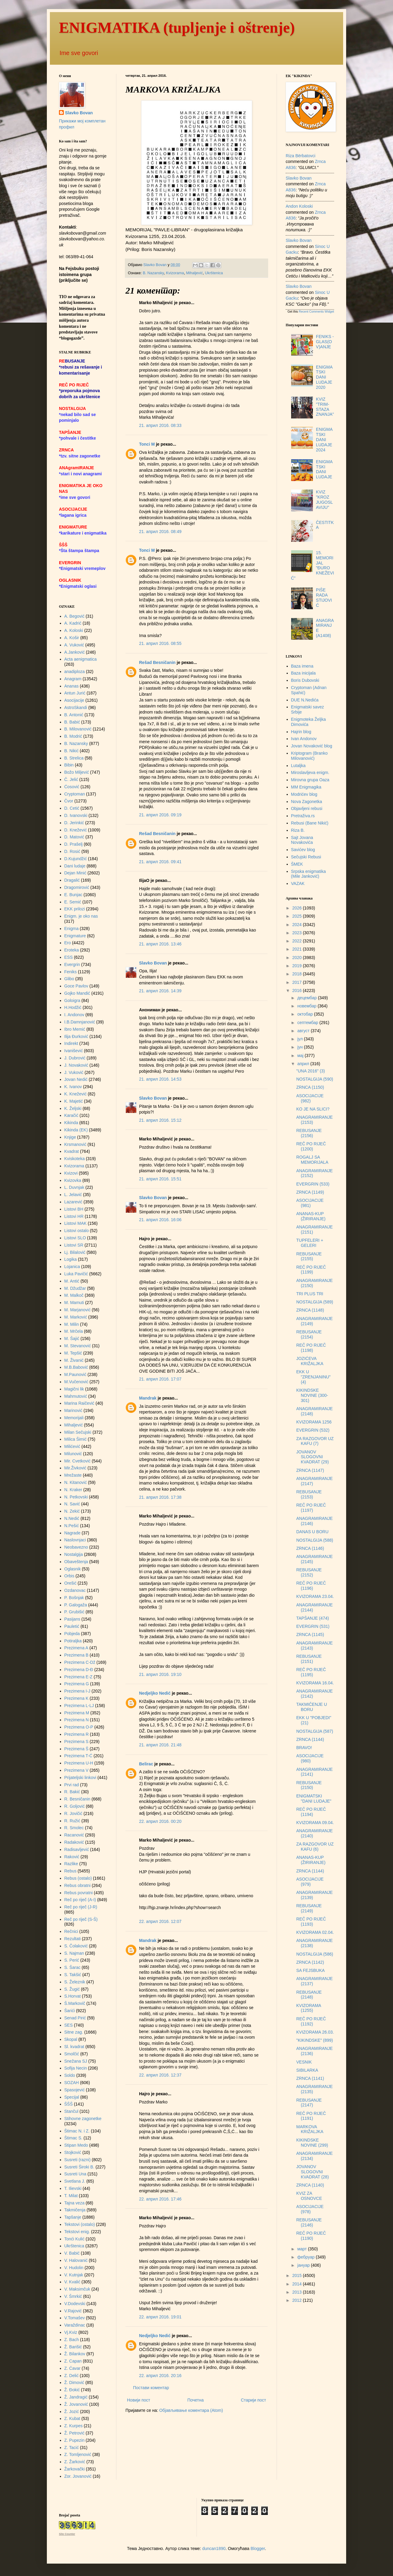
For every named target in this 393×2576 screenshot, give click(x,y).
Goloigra (72, 1000)
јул (300, 1038)
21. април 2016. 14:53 (160, 1079)
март (302, 2248)
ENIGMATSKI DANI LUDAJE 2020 (324, 377)
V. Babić (72, 2253)
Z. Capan (73, 2361)
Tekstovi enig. (77, 2231)
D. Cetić (72, 808)
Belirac (146, 1763)
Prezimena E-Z (78, 1676)
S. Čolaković (76, 1945)
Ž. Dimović (74, 2382)
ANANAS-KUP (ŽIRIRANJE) (311, 1216)
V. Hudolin (73, 2267)
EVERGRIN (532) (313, 1430)
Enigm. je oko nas (81, 916)
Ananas (71, 686)
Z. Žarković (74, 2461)
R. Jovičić (73, 1813)
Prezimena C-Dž (80, 1662)
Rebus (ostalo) (78, 1878)
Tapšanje (72, 2217)
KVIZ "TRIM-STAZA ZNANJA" (325, 407)
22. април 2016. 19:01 (160, 2316)
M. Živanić (74, 1360)
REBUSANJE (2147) (309, 2103)
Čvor (68, 800)
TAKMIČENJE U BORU (311, 1707)
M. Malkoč (74, 1295)
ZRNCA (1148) (310, 1310)
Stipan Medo (76, 2145)
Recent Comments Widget (316, 311)
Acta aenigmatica (80, 659)
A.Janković (74, 652)
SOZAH (71, 2082)
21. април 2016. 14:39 (160, 990)
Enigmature (75, 935)
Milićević (72, 1446)
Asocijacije (74, 700)
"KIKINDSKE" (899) (314, 2040)
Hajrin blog (301, 731)
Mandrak (148, 1398)
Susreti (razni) (77, 2159)
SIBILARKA (307, 2070)
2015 (297, 2275)
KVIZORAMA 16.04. (315, 1682)
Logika (70, 1259)
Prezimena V (76, 1770)
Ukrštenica (214, 273)
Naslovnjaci (75, 1539)
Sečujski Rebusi (306, 856)
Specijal (71, 2097)
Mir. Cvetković (77, 1461)
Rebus (70, 1871)
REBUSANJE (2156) (309, 1133)
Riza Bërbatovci (300, 155)
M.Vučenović (76, 1381)
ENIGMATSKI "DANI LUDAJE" (313, 1799)
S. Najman (74, 1953)
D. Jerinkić (74, 822)
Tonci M (147, 444)
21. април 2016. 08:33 (160, 425)
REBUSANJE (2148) (309, 1995)
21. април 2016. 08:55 (160, 643)
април (303, 1063)
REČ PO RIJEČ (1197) (311, 1508)
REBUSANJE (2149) (309, 1908)
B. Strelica (74, 758)
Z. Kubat (72, 2418)
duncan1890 (214, 2548)
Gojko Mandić (77, 993)
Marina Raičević (79, 1403)
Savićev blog (303, 849)
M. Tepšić (73, 1353)
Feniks (70, 971)
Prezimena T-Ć (78, 1755)
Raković (72, 1856)
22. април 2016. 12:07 (160, 1921)
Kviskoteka (74, 1158)
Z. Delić (71, 2375)
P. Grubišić (74, 1611)
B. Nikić (71, 750)
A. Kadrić (73, 623)
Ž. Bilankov (74, 2353)
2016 (297, 990)
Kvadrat (71, 1151)
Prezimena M (76, 1712)
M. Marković (75, 1317)
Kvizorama (175, 273)
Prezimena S (76, 1741)
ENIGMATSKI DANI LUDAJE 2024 (324, 439)
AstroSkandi (75, 707)
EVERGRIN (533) (313, 1184)
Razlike (71, 1863)
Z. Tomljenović (77, 2454)
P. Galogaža (75, 1604)
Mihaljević (194, 273)
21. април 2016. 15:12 (160, 1120)
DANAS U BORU (312, 1531)
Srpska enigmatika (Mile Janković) (308, 874)
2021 (297, 949)
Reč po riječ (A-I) (80, 1899)
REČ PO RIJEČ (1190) (311, 2236)
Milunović (73, 1453)
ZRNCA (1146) (310, 1548)
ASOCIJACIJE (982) (309, 1098)
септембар (308, 1022)
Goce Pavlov (76, 986)
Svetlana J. (74, 2181)
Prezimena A (76, 1647)
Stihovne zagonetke (83, 2118)
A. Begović (74, 616)
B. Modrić (73, 736)
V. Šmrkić (73, 2296)
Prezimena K (76, 1698)
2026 (297, 908)
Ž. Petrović (74, 2433)
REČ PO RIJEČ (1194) (311, 1812)
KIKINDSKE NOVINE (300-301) (312, 1395)
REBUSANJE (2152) (309, 1572)
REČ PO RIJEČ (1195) (311, 1672)
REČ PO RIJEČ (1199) (311, 1270)
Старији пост (253, 2400)
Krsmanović (75, 1144)
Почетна (195, 2400)
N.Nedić (72, 1518)
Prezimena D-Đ (78, 1669)
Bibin (69, 765)
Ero (67, 942)
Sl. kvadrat (74, 2046)
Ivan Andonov (304, 738)
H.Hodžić (73, 1007)
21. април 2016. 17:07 (160, 1379)
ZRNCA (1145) (310, 1634)
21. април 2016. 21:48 (160, 1744)
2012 (297, 2300)
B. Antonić (73, 714)
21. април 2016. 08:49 (160, 531)
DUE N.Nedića (305, 700)
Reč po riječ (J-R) (80, 1906)
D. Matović (74, 836)
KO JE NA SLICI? (313, 1109)
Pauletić (72, 1626)
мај (300, 1055)
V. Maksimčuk (77, 2289)
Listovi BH (73, 1209)
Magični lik (74, 1389)
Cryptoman (74, 794)
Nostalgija (73, 1554)
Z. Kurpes (73, 2425)
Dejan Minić (75, 872)
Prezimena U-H (78, 1763)
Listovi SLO (75, 1237)
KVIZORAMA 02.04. (315, 1932)
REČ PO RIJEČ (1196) (311, 1586)
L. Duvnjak (74, 1187)
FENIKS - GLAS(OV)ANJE (325, 341)
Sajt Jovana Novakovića (302, 840)
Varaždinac (74, 2325)
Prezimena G (76, 1683)
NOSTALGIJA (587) (314, 1731)
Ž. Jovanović (76, 2404)
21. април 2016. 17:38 (160, 1497)
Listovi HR (74, 1216)
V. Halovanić (76, 2260)
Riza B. (298, 830)
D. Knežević (75, 830)
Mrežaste (73, 1475)
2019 (297, 965)
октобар (305, 1014)
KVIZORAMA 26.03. (315, 2032)
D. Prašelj (73, 844)
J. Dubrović (75, 1057)
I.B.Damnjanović (79, 1022)
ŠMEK (297, 864)
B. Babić (72, 722)
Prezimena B (76, 1655)
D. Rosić (72, 851)
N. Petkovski (76, 1497)
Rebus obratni (77, 1885)
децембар (307, 997)
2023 (297, 932)
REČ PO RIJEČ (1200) (311, 1146)
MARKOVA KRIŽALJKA (309, 2129)
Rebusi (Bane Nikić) (310, 823)
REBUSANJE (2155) (309, 1256)
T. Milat (71, 2195)
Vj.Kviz (70, 2332)
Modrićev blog (304, 794)
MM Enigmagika (306, 787)
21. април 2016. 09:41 (160, 861)
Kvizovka (72, 1180)
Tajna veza (74, 2202)
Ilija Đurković (76, 1036)
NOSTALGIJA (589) (314, 1301)
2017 (297, 982)
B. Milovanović (78, 729)
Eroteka (71, 950)
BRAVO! (304, 1747)
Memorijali (74, 1417)
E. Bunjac (73, 894)
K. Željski (73, 1108)
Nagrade (72, 1532)
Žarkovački (74, 2469)
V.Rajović (73, 2310)
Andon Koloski (299, 206)
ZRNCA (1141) (310, 2078)
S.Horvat (72, 1996)
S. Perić (71, 1960)
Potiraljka (73, 1640)
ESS (68, 957)
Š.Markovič (74, 2003)
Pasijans (72, 1619)
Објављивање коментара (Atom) (191, 2410)
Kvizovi (71, 1173)
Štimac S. (73, 2137)
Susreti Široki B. (79, 2167)
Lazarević (73, 1201)
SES (68, 2025)
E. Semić (72, 901)
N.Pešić (71, 1525)
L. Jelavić (73, 1194)
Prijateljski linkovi (80, 1777)
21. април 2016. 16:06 (160, 1219)
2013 (297, 2292)
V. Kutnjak (73, 2274)
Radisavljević (76, 1849)
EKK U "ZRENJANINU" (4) (313, 1376)
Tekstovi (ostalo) (79, 2224)
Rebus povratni (78, 1892)
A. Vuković (74, 644)
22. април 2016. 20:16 (160, 2375)
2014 (297, 2284)
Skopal (70, 2039)
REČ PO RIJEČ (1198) (311, 1348)
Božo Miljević (76, 772)
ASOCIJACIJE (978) (309, 2209)
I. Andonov (74, 1014)
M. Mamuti (74, 1302)
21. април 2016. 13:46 (160, 944)
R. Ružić (72, 1820)
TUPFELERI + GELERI (309, 1243)
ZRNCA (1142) (310, 1962)
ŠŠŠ (68, 2104)
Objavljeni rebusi (307, 808)
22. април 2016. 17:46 (160, 2199)
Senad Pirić (75, 2017)
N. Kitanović (75, 1482)
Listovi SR (73, 1245)
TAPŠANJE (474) (312, 1618)
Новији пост (138, 2400)
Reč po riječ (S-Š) (81, 1919)
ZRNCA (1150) (310, 1087)
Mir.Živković (75, 1467)
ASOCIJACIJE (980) (309, 1758)
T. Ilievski (73, 2188)
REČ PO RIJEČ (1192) (311, 2021)
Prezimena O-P (78, 1727)
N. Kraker (73, 1489)
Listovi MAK (75, 1223)
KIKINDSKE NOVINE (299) (312, 2143)
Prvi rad (71, 1784)
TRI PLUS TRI (309, 1293)
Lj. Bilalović (75, 1252)
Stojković (72, 2152)
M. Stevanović (77, 1345)
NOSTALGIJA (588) (314, 1540)
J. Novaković (76, 1065)
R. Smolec (74, 1827)
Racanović (74, 1835)
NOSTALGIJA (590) (314, 1079)
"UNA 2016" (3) (310, 1070)
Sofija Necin (75, 2068)
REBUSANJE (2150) (309, 1785)
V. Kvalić (72, 2281)
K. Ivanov (73, 1086)
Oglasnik (72, 1568)
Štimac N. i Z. (77, 2131)
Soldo (69, 2075)
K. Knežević (75, 1093)
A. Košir (71, 637)
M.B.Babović (76, 1367)
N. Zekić (72, 1511)
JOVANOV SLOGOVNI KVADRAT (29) (312, 1457)
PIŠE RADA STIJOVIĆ (324, 597)
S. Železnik (74, 1981)
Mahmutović (75, 1396)
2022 (297, 940)
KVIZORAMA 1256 (314, 1422)
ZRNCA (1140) (310, 2185)
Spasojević (74, 2089)
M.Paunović (75, 1374)
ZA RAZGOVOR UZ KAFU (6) (315, 1847)
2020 (297, 957)
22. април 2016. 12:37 (160, 2075)
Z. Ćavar (72, 2368)
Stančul (71, 2111)
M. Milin (71, 1324)
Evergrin (72, 964)
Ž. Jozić (71, 2411)
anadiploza (74, 671)
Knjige (70, 1137)
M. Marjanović (77, 1309)
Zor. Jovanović (78, 2476)
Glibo (69, 978)
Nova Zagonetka (306, 801)
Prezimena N (76, 1719)
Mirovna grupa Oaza (310, 779)
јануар (304, 2265)
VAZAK (298, 883)
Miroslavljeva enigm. (310, 772)
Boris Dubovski (305, 680)
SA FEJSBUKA (310, 1970)
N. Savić (72, 1503)
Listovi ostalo (76, 1230)
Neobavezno (76, 1547)
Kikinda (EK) (76, 1129)
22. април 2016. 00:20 (160, 1821)
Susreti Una (75, 2173)
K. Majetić (73, 1101)
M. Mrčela (73, 1331)
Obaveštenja (76, 1561)
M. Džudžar (75, 1288)
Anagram (73, 678)
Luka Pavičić (76, 1273)
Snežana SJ (75, 2061)
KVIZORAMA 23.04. (315, 1596)
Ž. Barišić (73, 2346)
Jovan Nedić (76, 1079)
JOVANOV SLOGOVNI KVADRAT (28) (312, 2171)
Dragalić (72, 880)
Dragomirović (76, 887)
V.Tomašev (74, 2317)
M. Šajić (72, 1338)
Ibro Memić (74, 1029)
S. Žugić (72, 1989)
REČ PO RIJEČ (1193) (311, 1922)
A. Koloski (73, 630)
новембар (307, 1005)
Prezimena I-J (77, 1691)
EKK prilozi (74, 908)
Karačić (71, 1115)
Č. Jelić (71, 779)
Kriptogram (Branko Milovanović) (309, 756)
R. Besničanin (77, 1799)
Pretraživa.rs (303, 815)
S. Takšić (72, 1974)
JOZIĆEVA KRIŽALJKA (309, 1361)
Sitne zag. (73, 2032)
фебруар (306, 2257)
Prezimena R (76, 1734)
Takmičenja (75, 2209)
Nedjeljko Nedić (155, 1693)
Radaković (74, 1842)
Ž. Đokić (72, 2389)
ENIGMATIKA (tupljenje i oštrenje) (177, 27)
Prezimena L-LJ (79, 1705)
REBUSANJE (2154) (309, 1334)
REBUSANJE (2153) (309, 1494)
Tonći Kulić (74, 2238)
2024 (297, 924)
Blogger (258, 2548)
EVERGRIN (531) (313, 1626)
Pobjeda (72, 1633)
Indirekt (71, 1043)
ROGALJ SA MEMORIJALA (312, 1160)
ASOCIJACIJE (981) (309, 1203)
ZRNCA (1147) (310, 1470)
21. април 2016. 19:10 (160, 1674)
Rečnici (71, 1931)
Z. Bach (71, 2339)
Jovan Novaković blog (311, 745)
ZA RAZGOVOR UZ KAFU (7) (315, 1441)
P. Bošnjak (74, 1597)
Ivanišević (73, 1050)
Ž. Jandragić (76, 2397)
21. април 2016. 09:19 (160, 814)
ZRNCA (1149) (310, 1192)
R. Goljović (74, 1806)
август (303, 1030)
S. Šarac (72, 1967)
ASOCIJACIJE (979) (309, 1882)
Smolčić (71, 2053)
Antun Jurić (75, 693)
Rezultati (72, 1938)
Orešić (70, 1583)
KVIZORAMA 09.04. (315, 1822)
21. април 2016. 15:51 (160, 1178)
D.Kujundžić (75, 858)
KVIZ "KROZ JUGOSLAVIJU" (324, 499)
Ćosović (72, 786)
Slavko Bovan (153, 963)
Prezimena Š (76, 1748)
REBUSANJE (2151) (309, 1659)
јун (300, 1047)
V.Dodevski (75, 2303)
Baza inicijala (303, 673)
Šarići (69, 2010)
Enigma (71, 928)
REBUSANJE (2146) (309, 2222)
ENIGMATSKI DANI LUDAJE (324, 469)
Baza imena (302, 666)
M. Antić (72, 1281)
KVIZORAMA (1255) (308, 2008)
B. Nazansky (153, 273)
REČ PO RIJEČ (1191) (311, 2116)
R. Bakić (72, 1791)
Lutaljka (298, 765)
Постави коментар (151, 2387)
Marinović (73, 1410)
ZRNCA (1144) (310, 1739)
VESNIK (304, 2062)
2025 (297, 916)
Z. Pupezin (74, 2440)
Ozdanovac (75, 1590)
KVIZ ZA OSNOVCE (309, 2196)
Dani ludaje (75, 866)
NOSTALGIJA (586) (314, 1954)
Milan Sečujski (77, 1432)
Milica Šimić (75, 1439)
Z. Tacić (71, 2447)
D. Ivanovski (75, 815)
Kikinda (71, 1122)
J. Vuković (73, 1072)
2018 (297, 973)
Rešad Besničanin (157, 662)
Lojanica (72, 1266)
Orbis (69, 1575)
